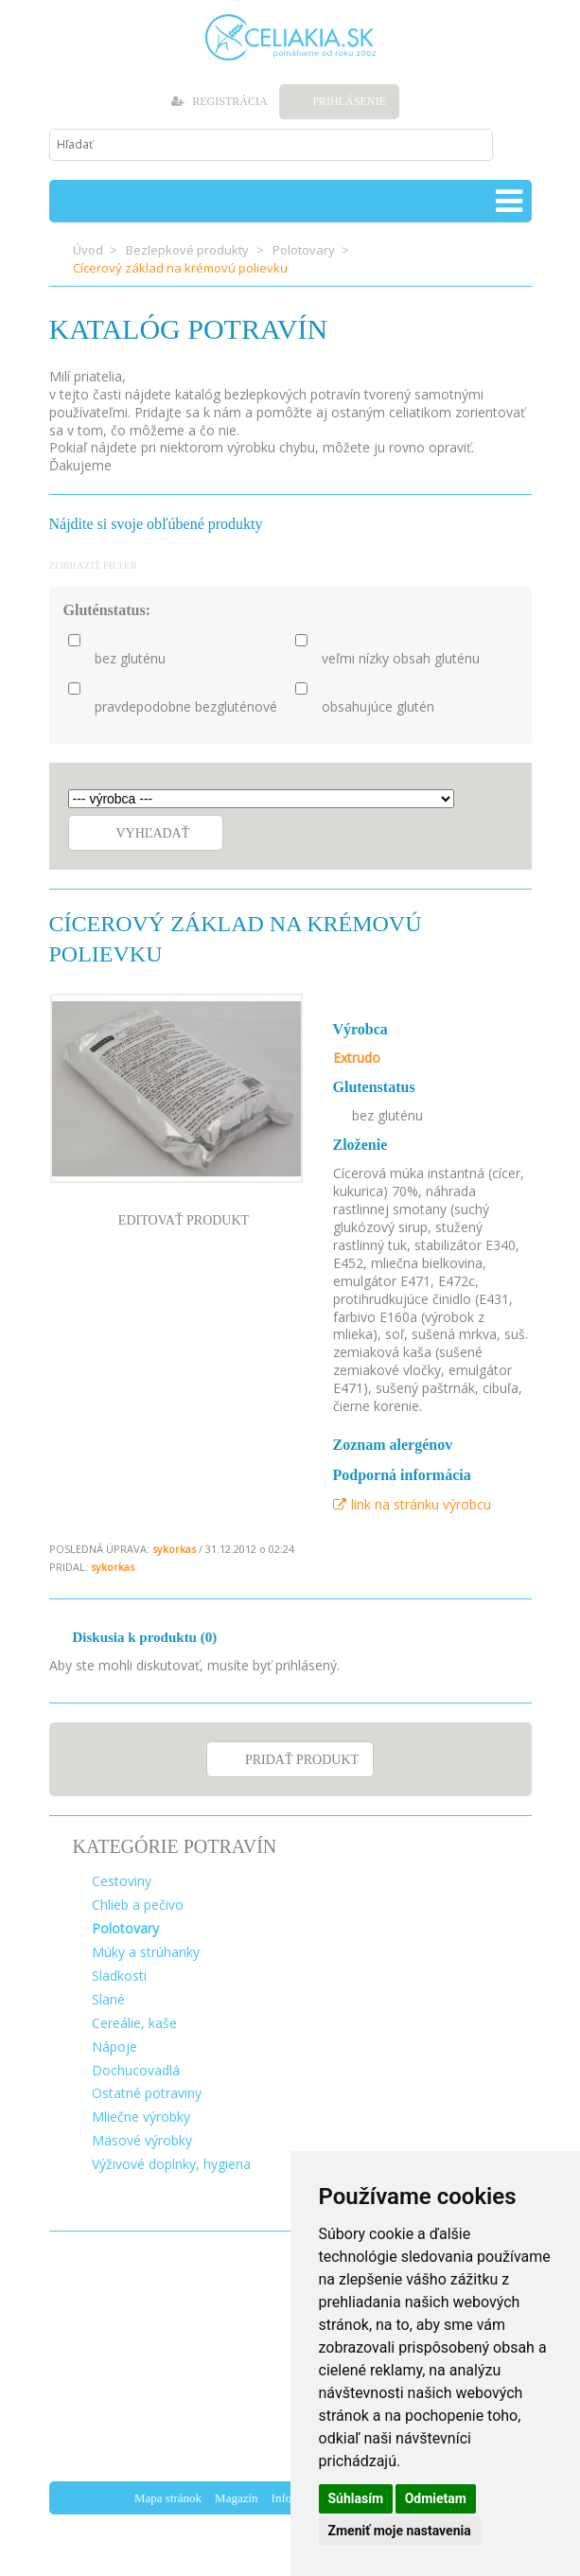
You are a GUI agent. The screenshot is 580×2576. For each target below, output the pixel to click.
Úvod (88, 249)
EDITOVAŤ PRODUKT (183, 1220)
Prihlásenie (348, 101)
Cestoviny (121, 1881)
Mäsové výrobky (142, 2140)
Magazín (236, 2498)
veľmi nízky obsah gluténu (401, 659)
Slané (108, 1999)
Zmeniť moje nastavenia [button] (399, 2530)
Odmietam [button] (435, 2498)
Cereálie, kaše (134, 2023)
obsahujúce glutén (378, 707)
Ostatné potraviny (147, 2093)
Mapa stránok (168, 2498)
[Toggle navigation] (509, 201)
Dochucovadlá (136, 2070)
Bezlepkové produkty (187, 249)
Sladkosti (119, 1976)
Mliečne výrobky (141, 2117)
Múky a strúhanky (146, 1952)
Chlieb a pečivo (138, 1905)
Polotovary (303, 249)
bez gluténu (130, 659)
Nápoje (114, 2047)
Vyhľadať (153, 833)
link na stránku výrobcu (412, 1504)
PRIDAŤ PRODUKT (302, 1760)
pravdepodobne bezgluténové (186, 707)
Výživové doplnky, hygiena (171, 2164)
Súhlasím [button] (356, 2498)
